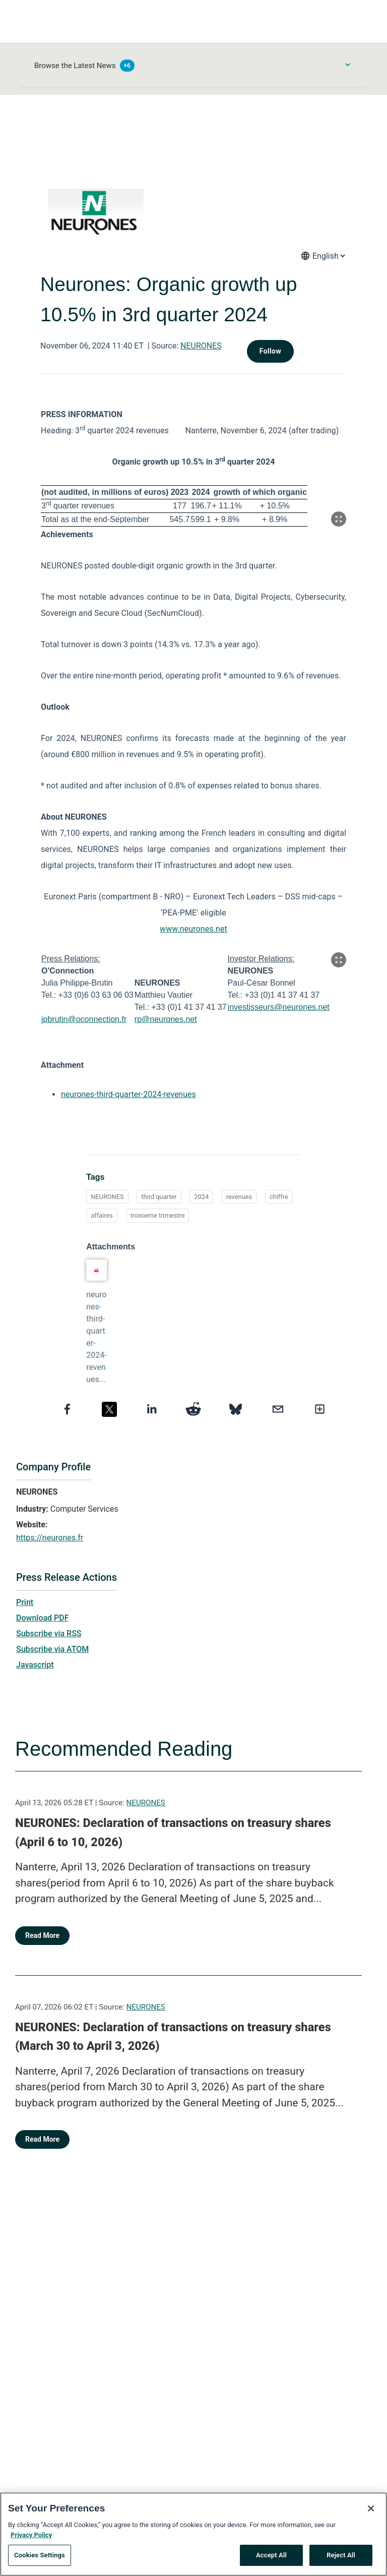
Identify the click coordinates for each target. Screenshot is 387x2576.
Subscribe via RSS (49, 1633)
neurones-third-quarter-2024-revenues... (96, 1337)
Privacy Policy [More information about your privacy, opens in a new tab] (31, 2537)
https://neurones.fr (49, 1537)
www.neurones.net (193, 929)
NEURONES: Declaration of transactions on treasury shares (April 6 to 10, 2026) (173, 1832)
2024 (201, 1196)
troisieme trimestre (158, 1215)
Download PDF (42, 1618)
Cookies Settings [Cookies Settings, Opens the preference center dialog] (39, 2558)
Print (24, 1602)
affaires (102, 1215)
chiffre (279, 1196)
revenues (239, 1196)
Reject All (341, 2558)
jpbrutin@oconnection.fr (83, 1019)
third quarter (158, 1196)
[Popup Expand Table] (338, 519)
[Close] (371, 2511)
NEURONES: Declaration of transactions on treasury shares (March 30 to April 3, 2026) (173, 2036)
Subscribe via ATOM (52, 1649)
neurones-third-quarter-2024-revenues (128, 1094)
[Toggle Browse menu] (348, 64)
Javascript (34, 1665)
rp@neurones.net (166, 1019)
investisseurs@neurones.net (279, 1007)
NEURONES (201, 346)
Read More (42, 1935)
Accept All (271, 2558)
